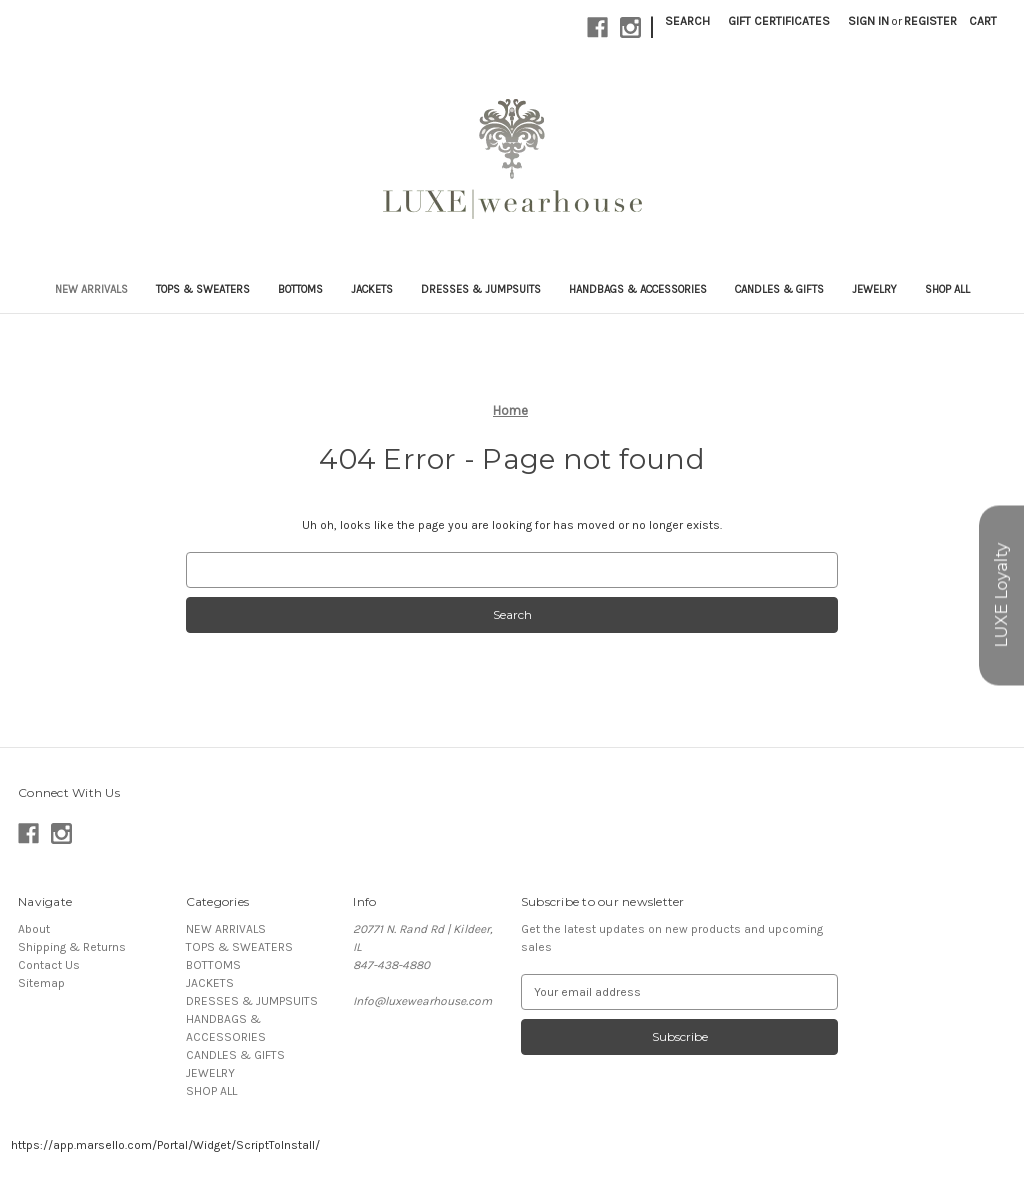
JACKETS (372, 289)
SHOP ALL (947, 289)
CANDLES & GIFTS (779, 289)
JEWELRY (874, 289)
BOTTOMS (300, 289)
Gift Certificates (779, 21)
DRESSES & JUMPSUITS (481, 289)
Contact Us (49, 965)
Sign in (868, 21)
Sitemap (41, 983)
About (34, 929)
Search (687, 21)
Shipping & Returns (72, 947)
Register (930, 21)
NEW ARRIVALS (91, 289)
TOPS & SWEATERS (203, 289)
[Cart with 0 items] (983, 21)
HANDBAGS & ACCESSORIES (638, 289)
